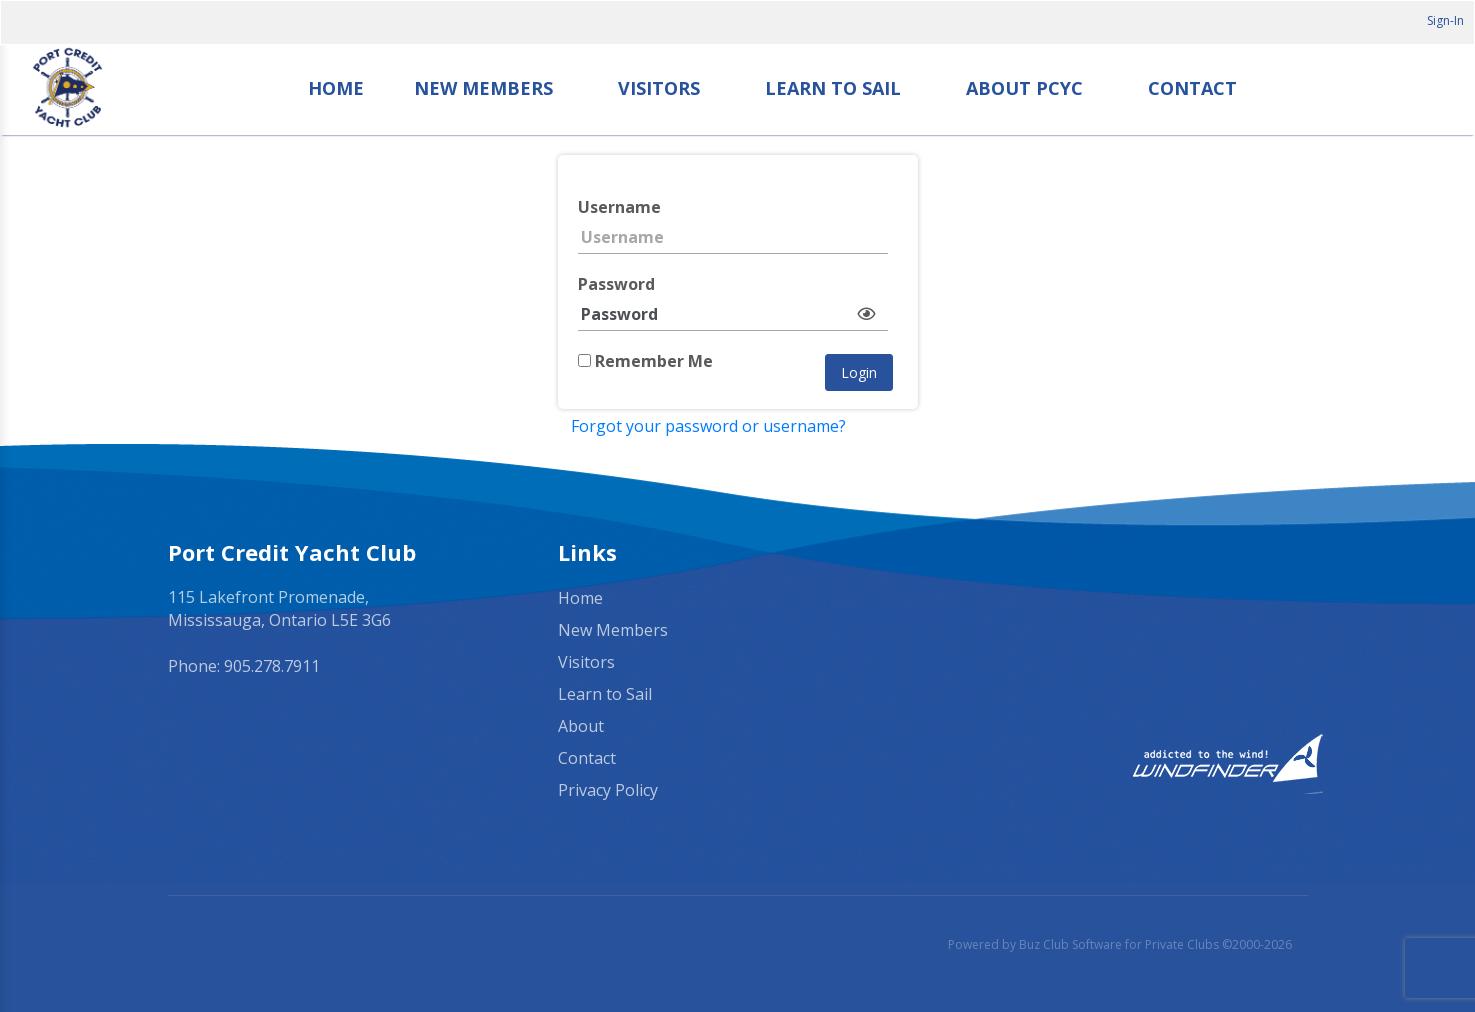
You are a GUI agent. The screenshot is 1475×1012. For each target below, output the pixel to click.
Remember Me (645, 361)
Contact (1192, 88)
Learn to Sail (833, 88)
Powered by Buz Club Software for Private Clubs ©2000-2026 (1120, 944)
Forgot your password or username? (708, 426)
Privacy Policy (608, 790)
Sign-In (1445, 20)
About (581, 726)
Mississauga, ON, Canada (1128, 599)
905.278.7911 (272, 666)
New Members (483, 88)
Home (336, 88)
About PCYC (1024, 88)
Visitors (659, 88)
